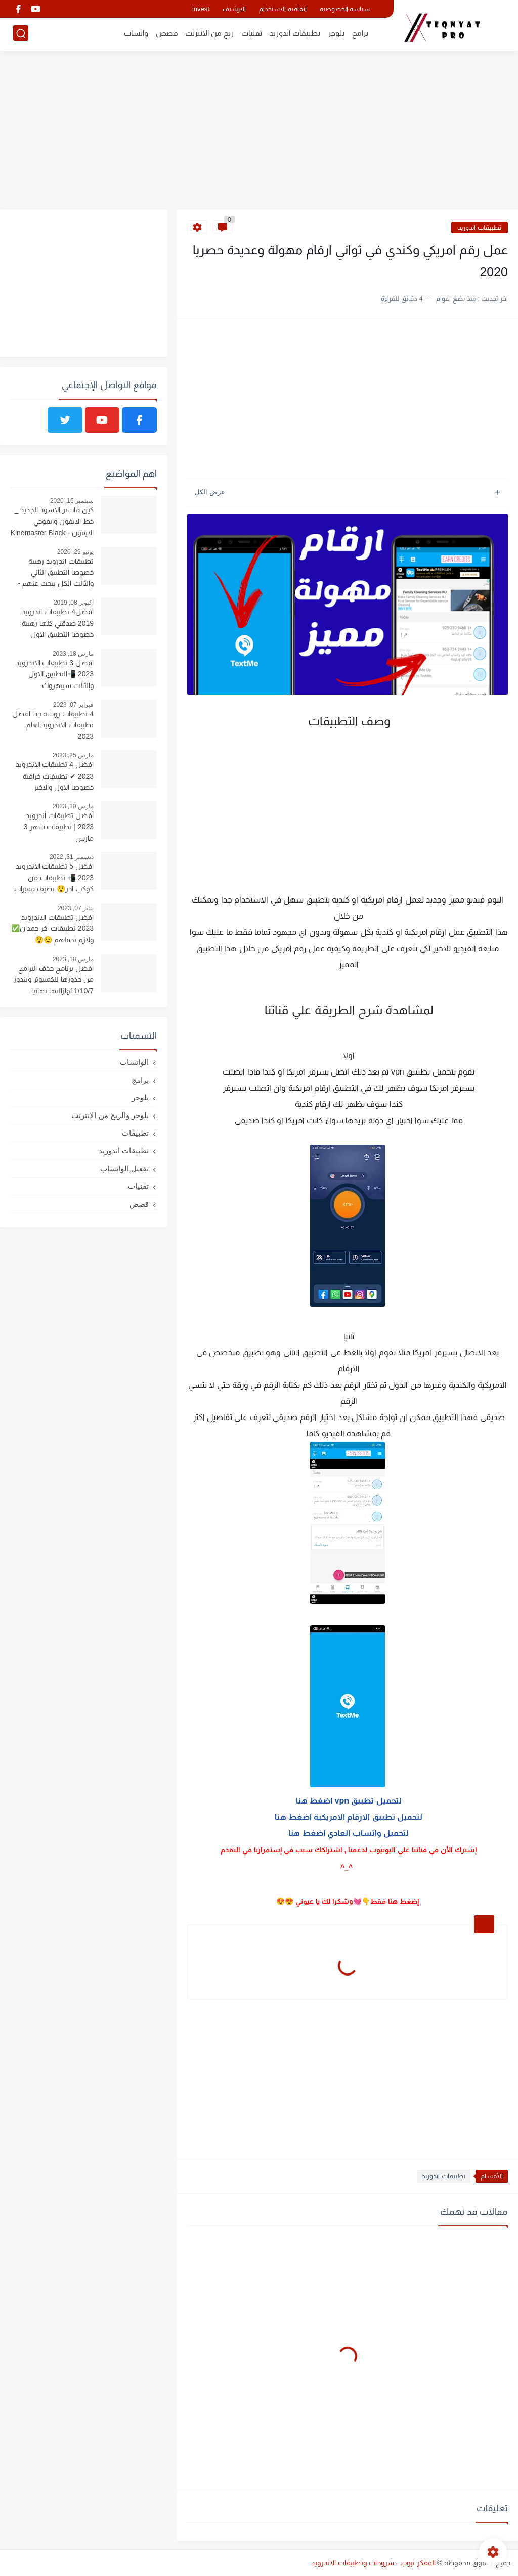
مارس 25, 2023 (73, 755)
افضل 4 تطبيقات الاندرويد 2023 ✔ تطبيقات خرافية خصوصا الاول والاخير (55, 775)
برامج (360, 33)
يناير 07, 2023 (76, 908)
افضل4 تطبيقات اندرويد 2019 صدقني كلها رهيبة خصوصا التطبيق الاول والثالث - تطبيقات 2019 (58, 624)
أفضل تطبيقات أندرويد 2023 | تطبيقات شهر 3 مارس (59, 826)
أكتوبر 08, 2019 (74, 602)
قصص (167, 33)
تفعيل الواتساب (124, 1168)
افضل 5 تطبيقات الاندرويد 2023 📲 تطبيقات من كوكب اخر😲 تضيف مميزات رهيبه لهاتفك (54, 878)
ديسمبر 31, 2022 (72, 857)
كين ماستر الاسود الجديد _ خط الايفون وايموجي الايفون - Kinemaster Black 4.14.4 (52, 522)
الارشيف (234, 9)
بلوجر (336, 33)
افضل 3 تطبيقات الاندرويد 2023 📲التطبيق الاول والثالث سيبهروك (55, 674)
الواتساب (134, 1062)
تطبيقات (135, 1133)
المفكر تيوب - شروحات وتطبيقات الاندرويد (373, 2563)
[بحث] (20, 33)
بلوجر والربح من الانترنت (110, 1115)
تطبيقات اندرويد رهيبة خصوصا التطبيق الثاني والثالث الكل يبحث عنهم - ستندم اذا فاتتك (56, 573)
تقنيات (251, 33)
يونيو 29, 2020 (75, 551)
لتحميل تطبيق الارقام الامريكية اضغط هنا (348, 1817)
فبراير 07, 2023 (73, 704)
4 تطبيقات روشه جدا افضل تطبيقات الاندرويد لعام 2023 (53, 725)
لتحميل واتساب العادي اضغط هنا (347, 1833)
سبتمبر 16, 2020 (72, 500)
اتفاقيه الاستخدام (283, 9)
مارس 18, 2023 (73, 653)
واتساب (136, 33)
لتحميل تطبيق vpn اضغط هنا (347, 1800)
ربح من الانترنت (209, 33)
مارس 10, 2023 (73, 806)
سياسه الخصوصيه (345, 9)
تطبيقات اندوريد (295, 33)
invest (200, 9)
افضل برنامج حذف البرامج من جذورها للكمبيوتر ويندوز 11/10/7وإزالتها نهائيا (53, 979)
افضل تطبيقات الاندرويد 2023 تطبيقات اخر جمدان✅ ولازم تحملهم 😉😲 (52, 928)
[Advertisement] (259, 131)
